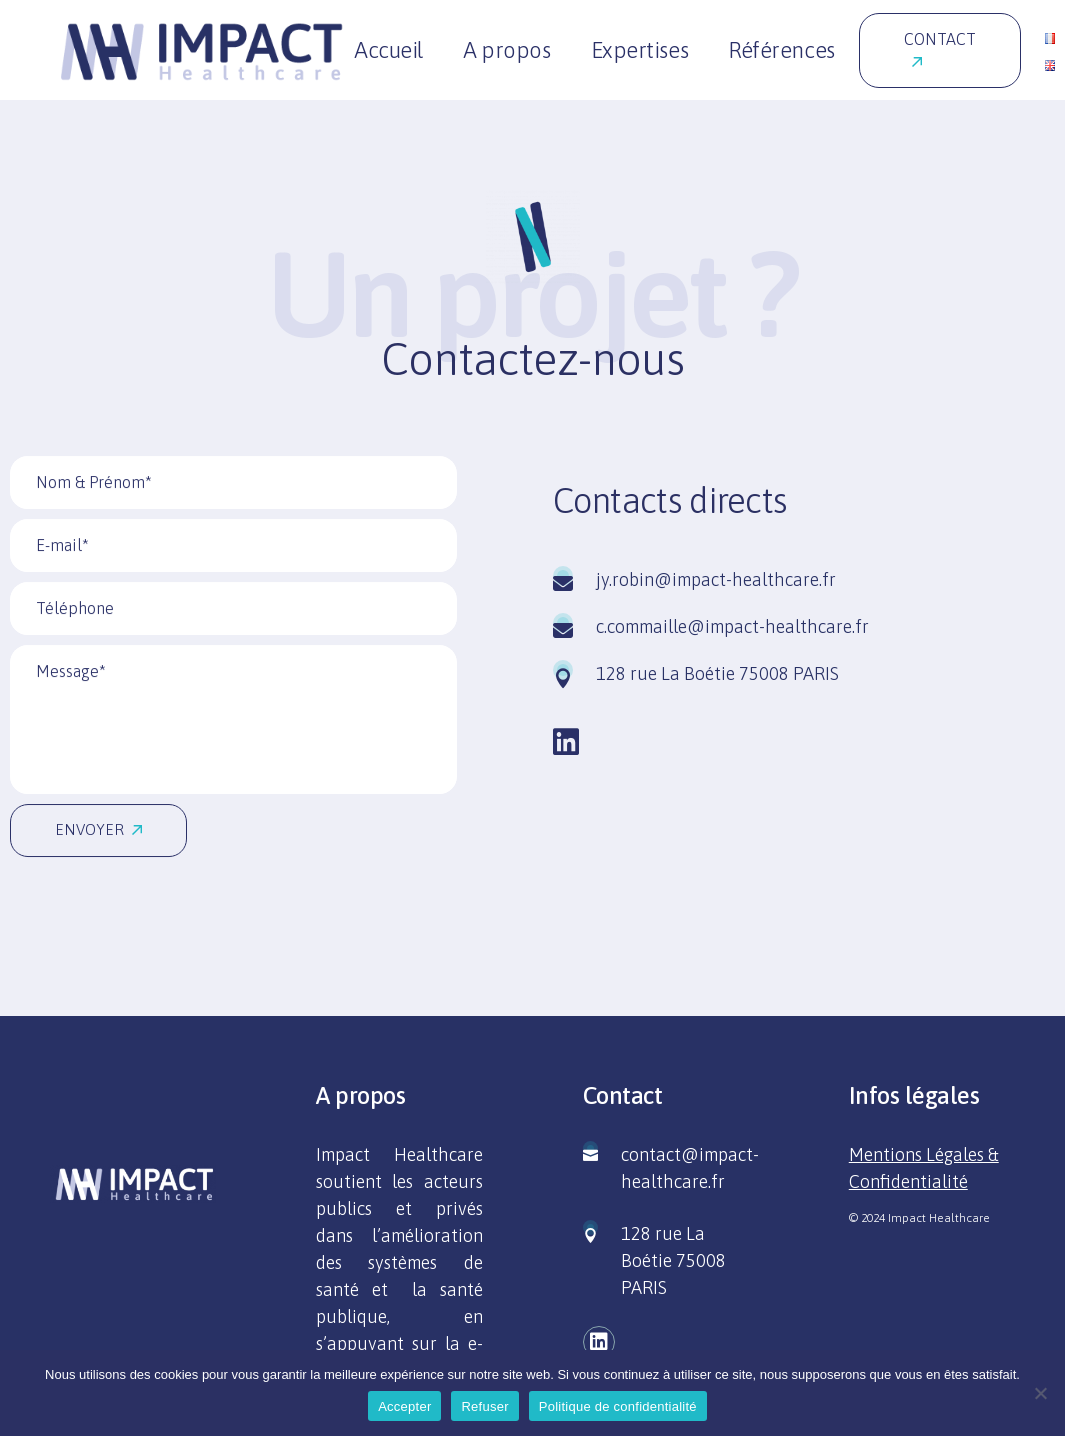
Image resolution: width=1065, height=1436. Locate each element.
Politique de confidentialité (618, 1406)
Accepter (404, 1406)
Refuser (484, 1406)
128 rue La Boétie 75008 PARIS (673, 1260)
